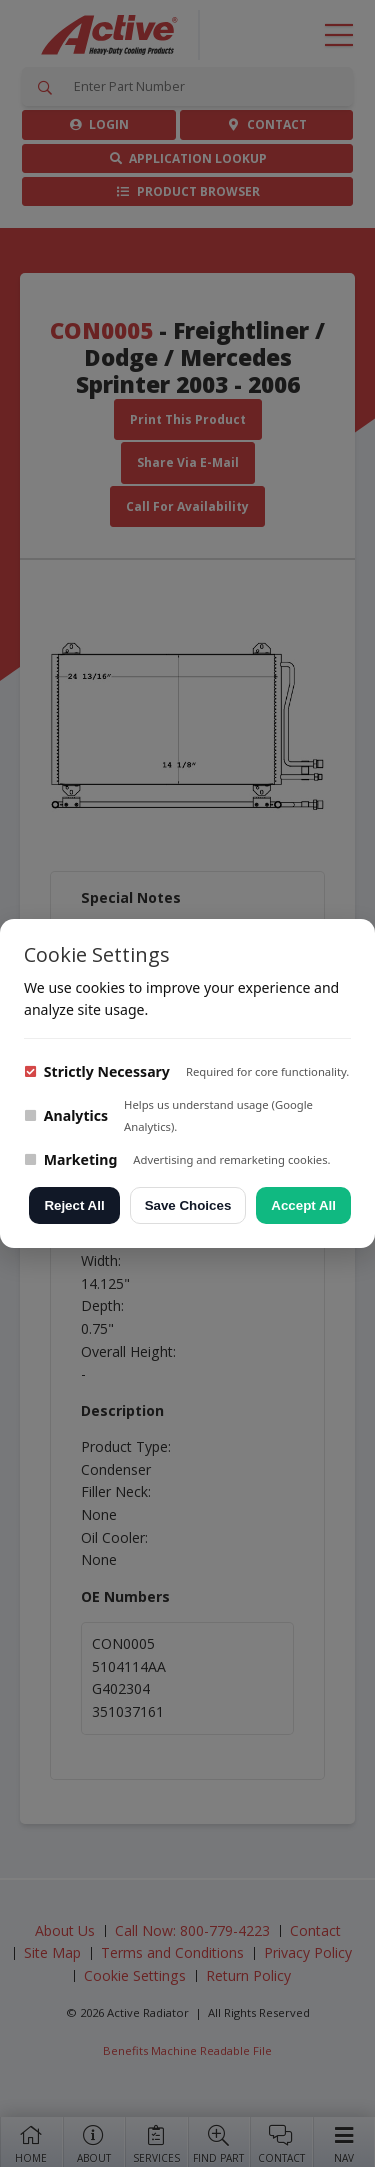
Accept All (303, 1205)
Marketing (70, 1159)
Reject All (74, 1205)
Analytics (66, 1115)
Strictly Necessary (97, 1071)
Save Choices (188, 1205)
